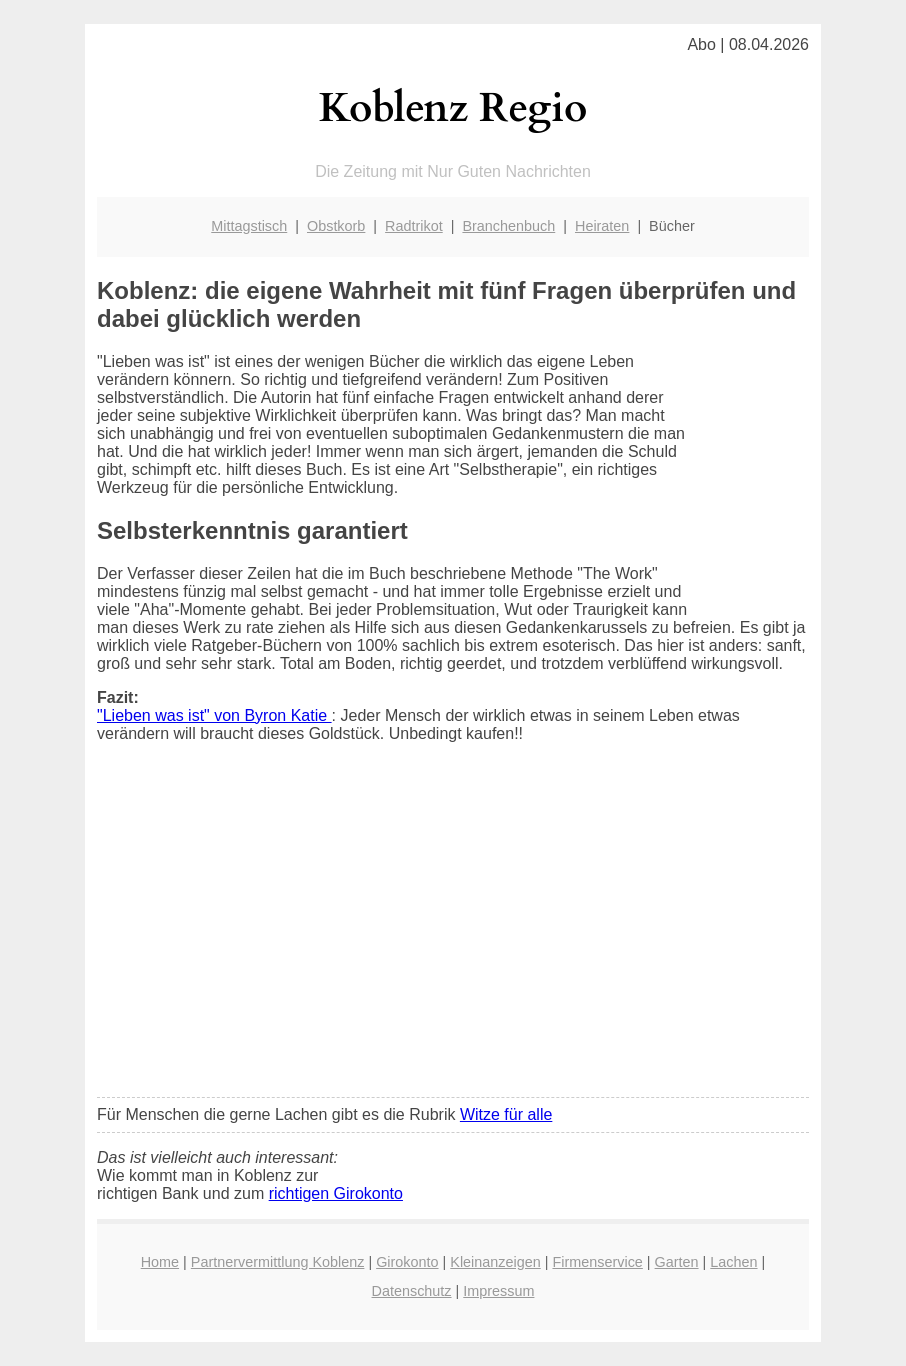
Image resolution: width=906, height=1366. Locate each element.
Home (160, 1262)
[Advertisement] (453, 933)
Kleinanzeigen (495, 1262)
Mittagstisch (249, 226)
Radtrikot (414, 226)
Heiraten (602, 226)
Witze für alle (506, 1114)
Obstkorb (336, 226)
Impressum (498, 1291)
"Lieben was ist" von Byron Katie (214, 715)
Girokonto (407, 1262)
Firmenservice (597, 1262)
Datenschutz (412, 1291)
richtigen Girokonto (336, 1193)
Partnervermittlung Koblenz (278, 1262)
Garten (677, 1262)
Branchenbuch (508, 226)
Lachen (733, 1262)
